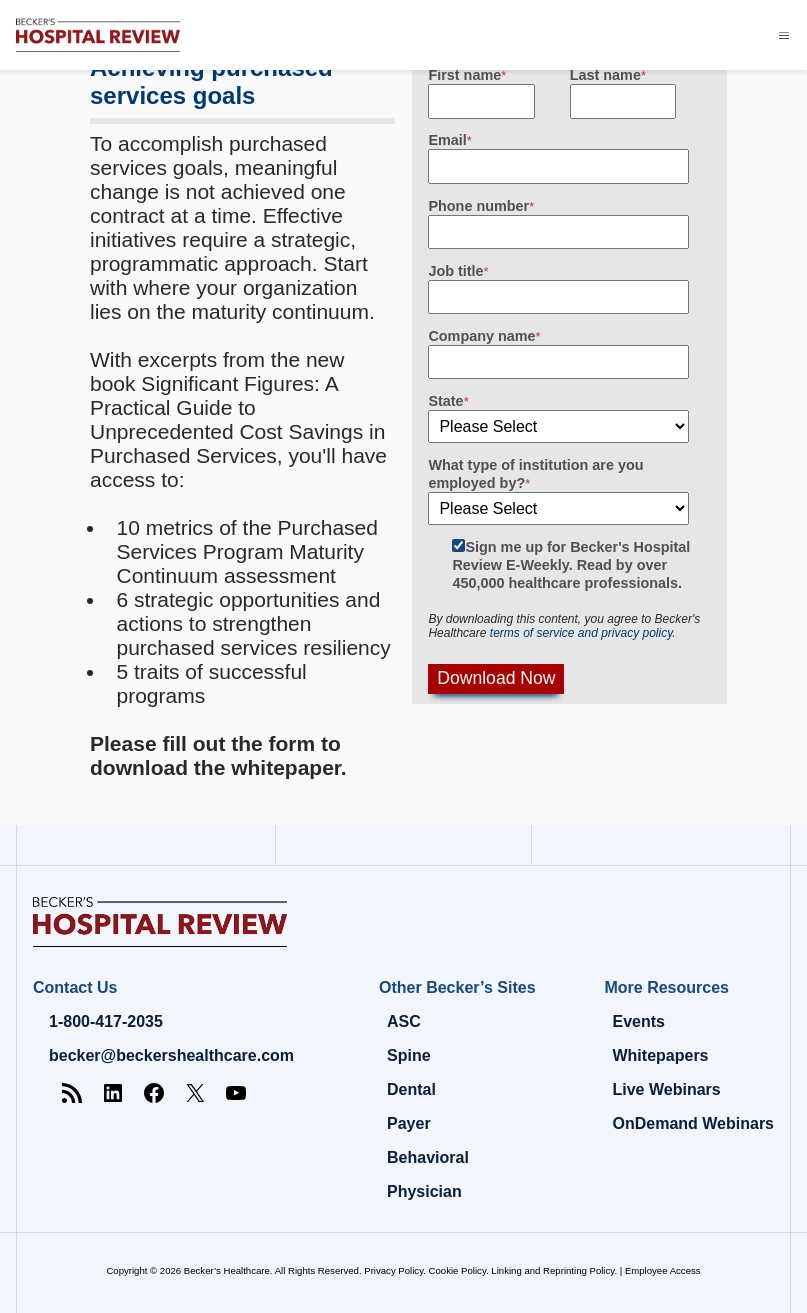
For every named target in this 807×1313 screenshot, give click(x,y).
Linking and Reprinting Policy (552, 1270)
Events (638, 1021)
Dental (411, 1089)
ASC (404, 1021)
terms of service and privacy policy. (583, 633)
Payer (409, 1123)
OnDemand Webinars (693, 1123)
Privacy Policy (393, 1270)
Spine (409, 1055)
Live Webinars (666, 1089)
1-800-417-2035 (106, 1021)
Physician (424, 1191)
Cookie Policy (457, 1270)
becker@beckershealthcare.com (171, 1055)
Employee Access (663, 1270)
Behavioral (428, 1157)
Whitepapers (660, 1055)
